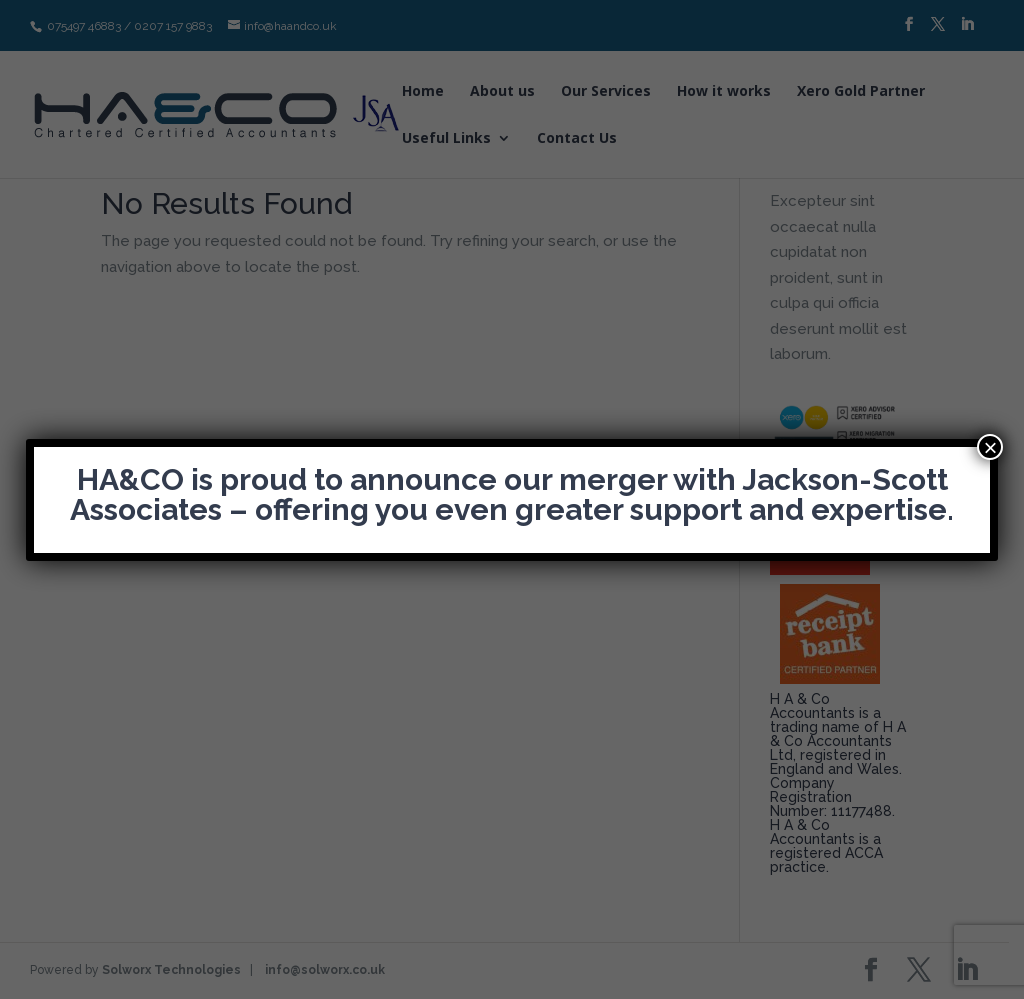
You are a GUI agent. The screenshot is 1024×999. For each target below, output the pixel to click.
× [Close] (990, 447)
